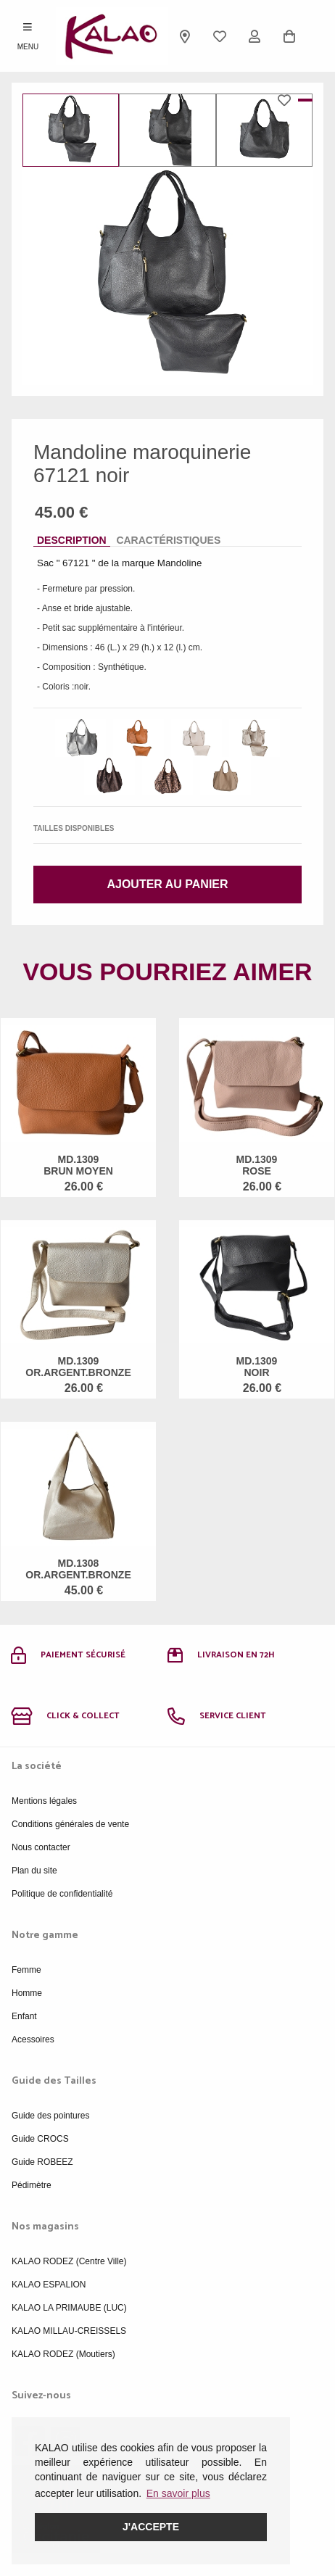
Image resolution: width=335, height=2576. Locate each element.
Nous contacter (41, 1847)
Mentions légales (44, 1801)
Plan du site (34, 1870)
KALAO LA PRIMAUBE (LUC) (69, 2308)
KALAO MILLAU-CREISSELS (69, 2331)
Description (72, 540)
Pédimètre (31, 2185)
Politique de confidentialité (62, 1894)
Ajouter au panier (167, 884)
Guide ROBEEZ (42, 2162)
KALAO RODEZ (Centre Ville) (69, 2261)
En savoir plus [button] (178, 2493)
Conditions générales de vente (70, 1824)
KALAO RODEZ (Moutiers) (63, 2354)
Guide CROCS (40, 2139)
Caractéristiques (168, 540)
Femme (26, 1970)
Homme (27, 1993)
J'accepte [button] (151, 2526)
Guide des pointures (50, 2116)
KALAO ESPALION (49, 2284)
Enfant (24, 2016)
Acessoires (33, 2039)
